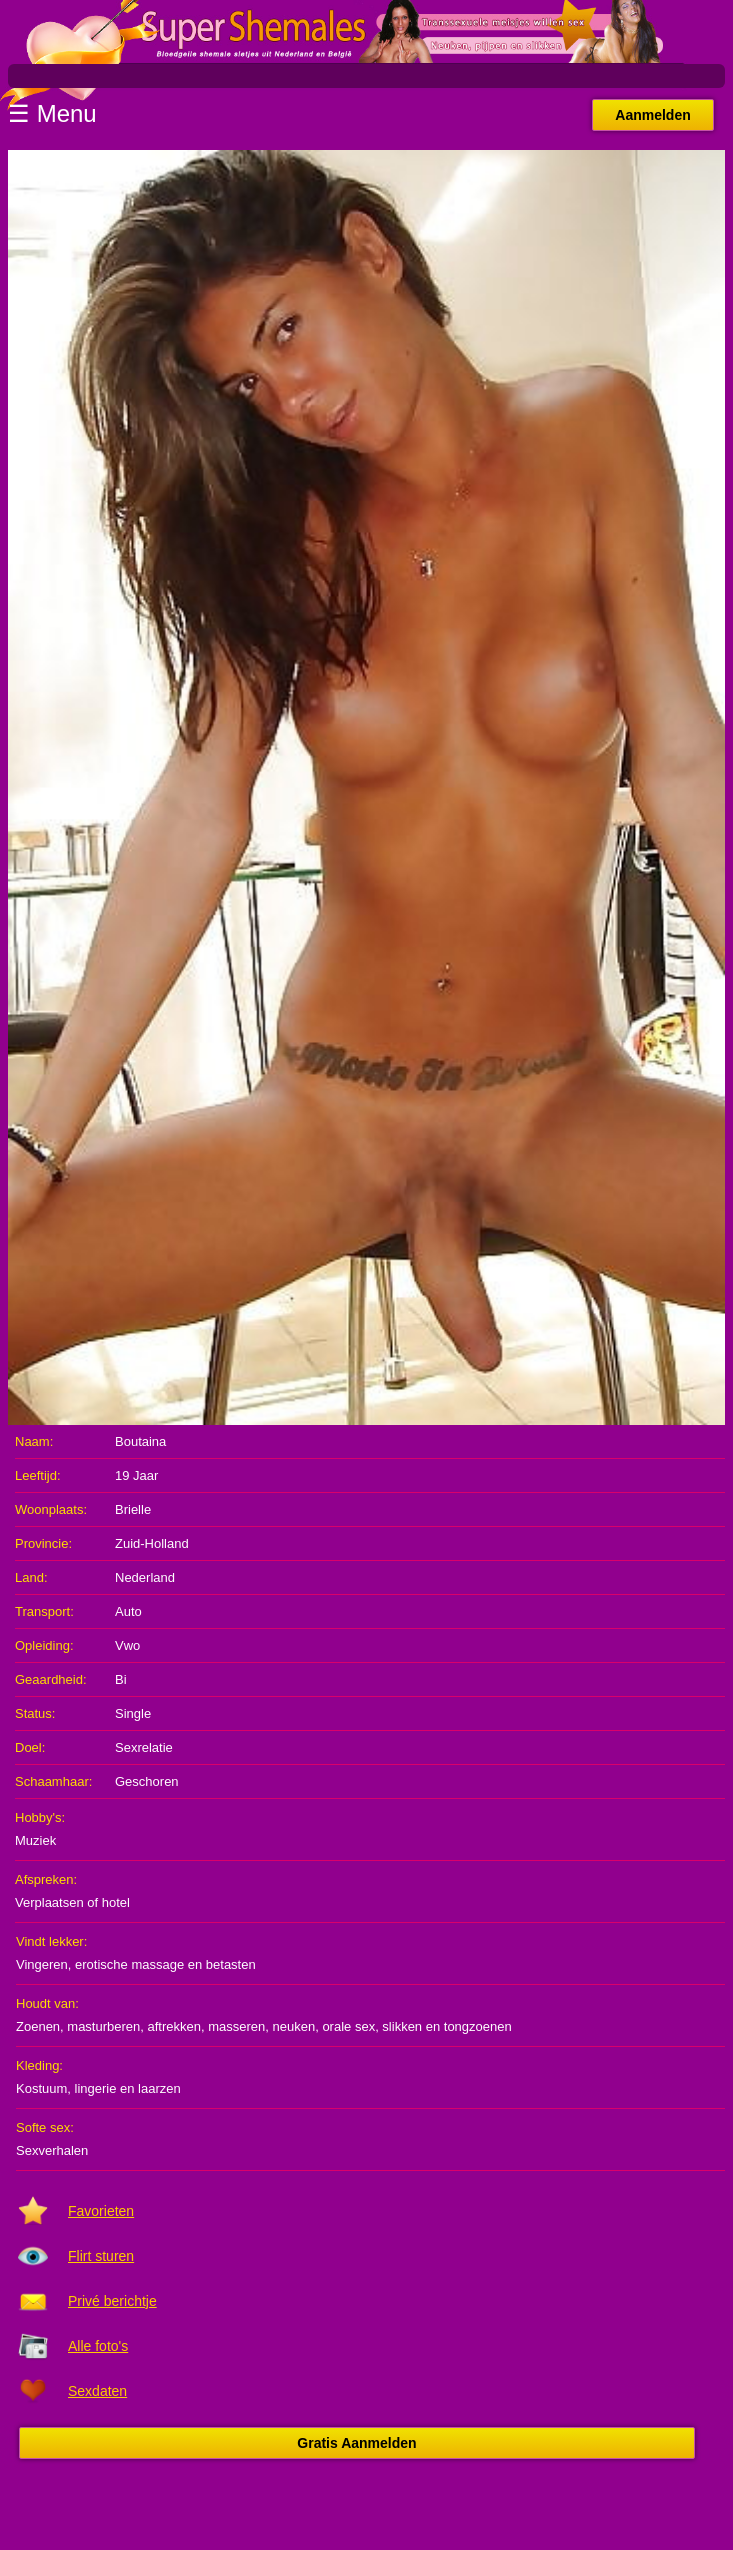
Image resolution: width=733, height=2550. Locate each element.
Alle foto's (98, 2346)
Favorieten (101, 2211)
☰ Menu (52, 113)
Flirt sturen (101, 2256)
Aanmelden (652, 115)
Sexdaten (97, 2391)
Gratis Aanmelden (356, 2443)
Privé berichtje (112, 2301)
